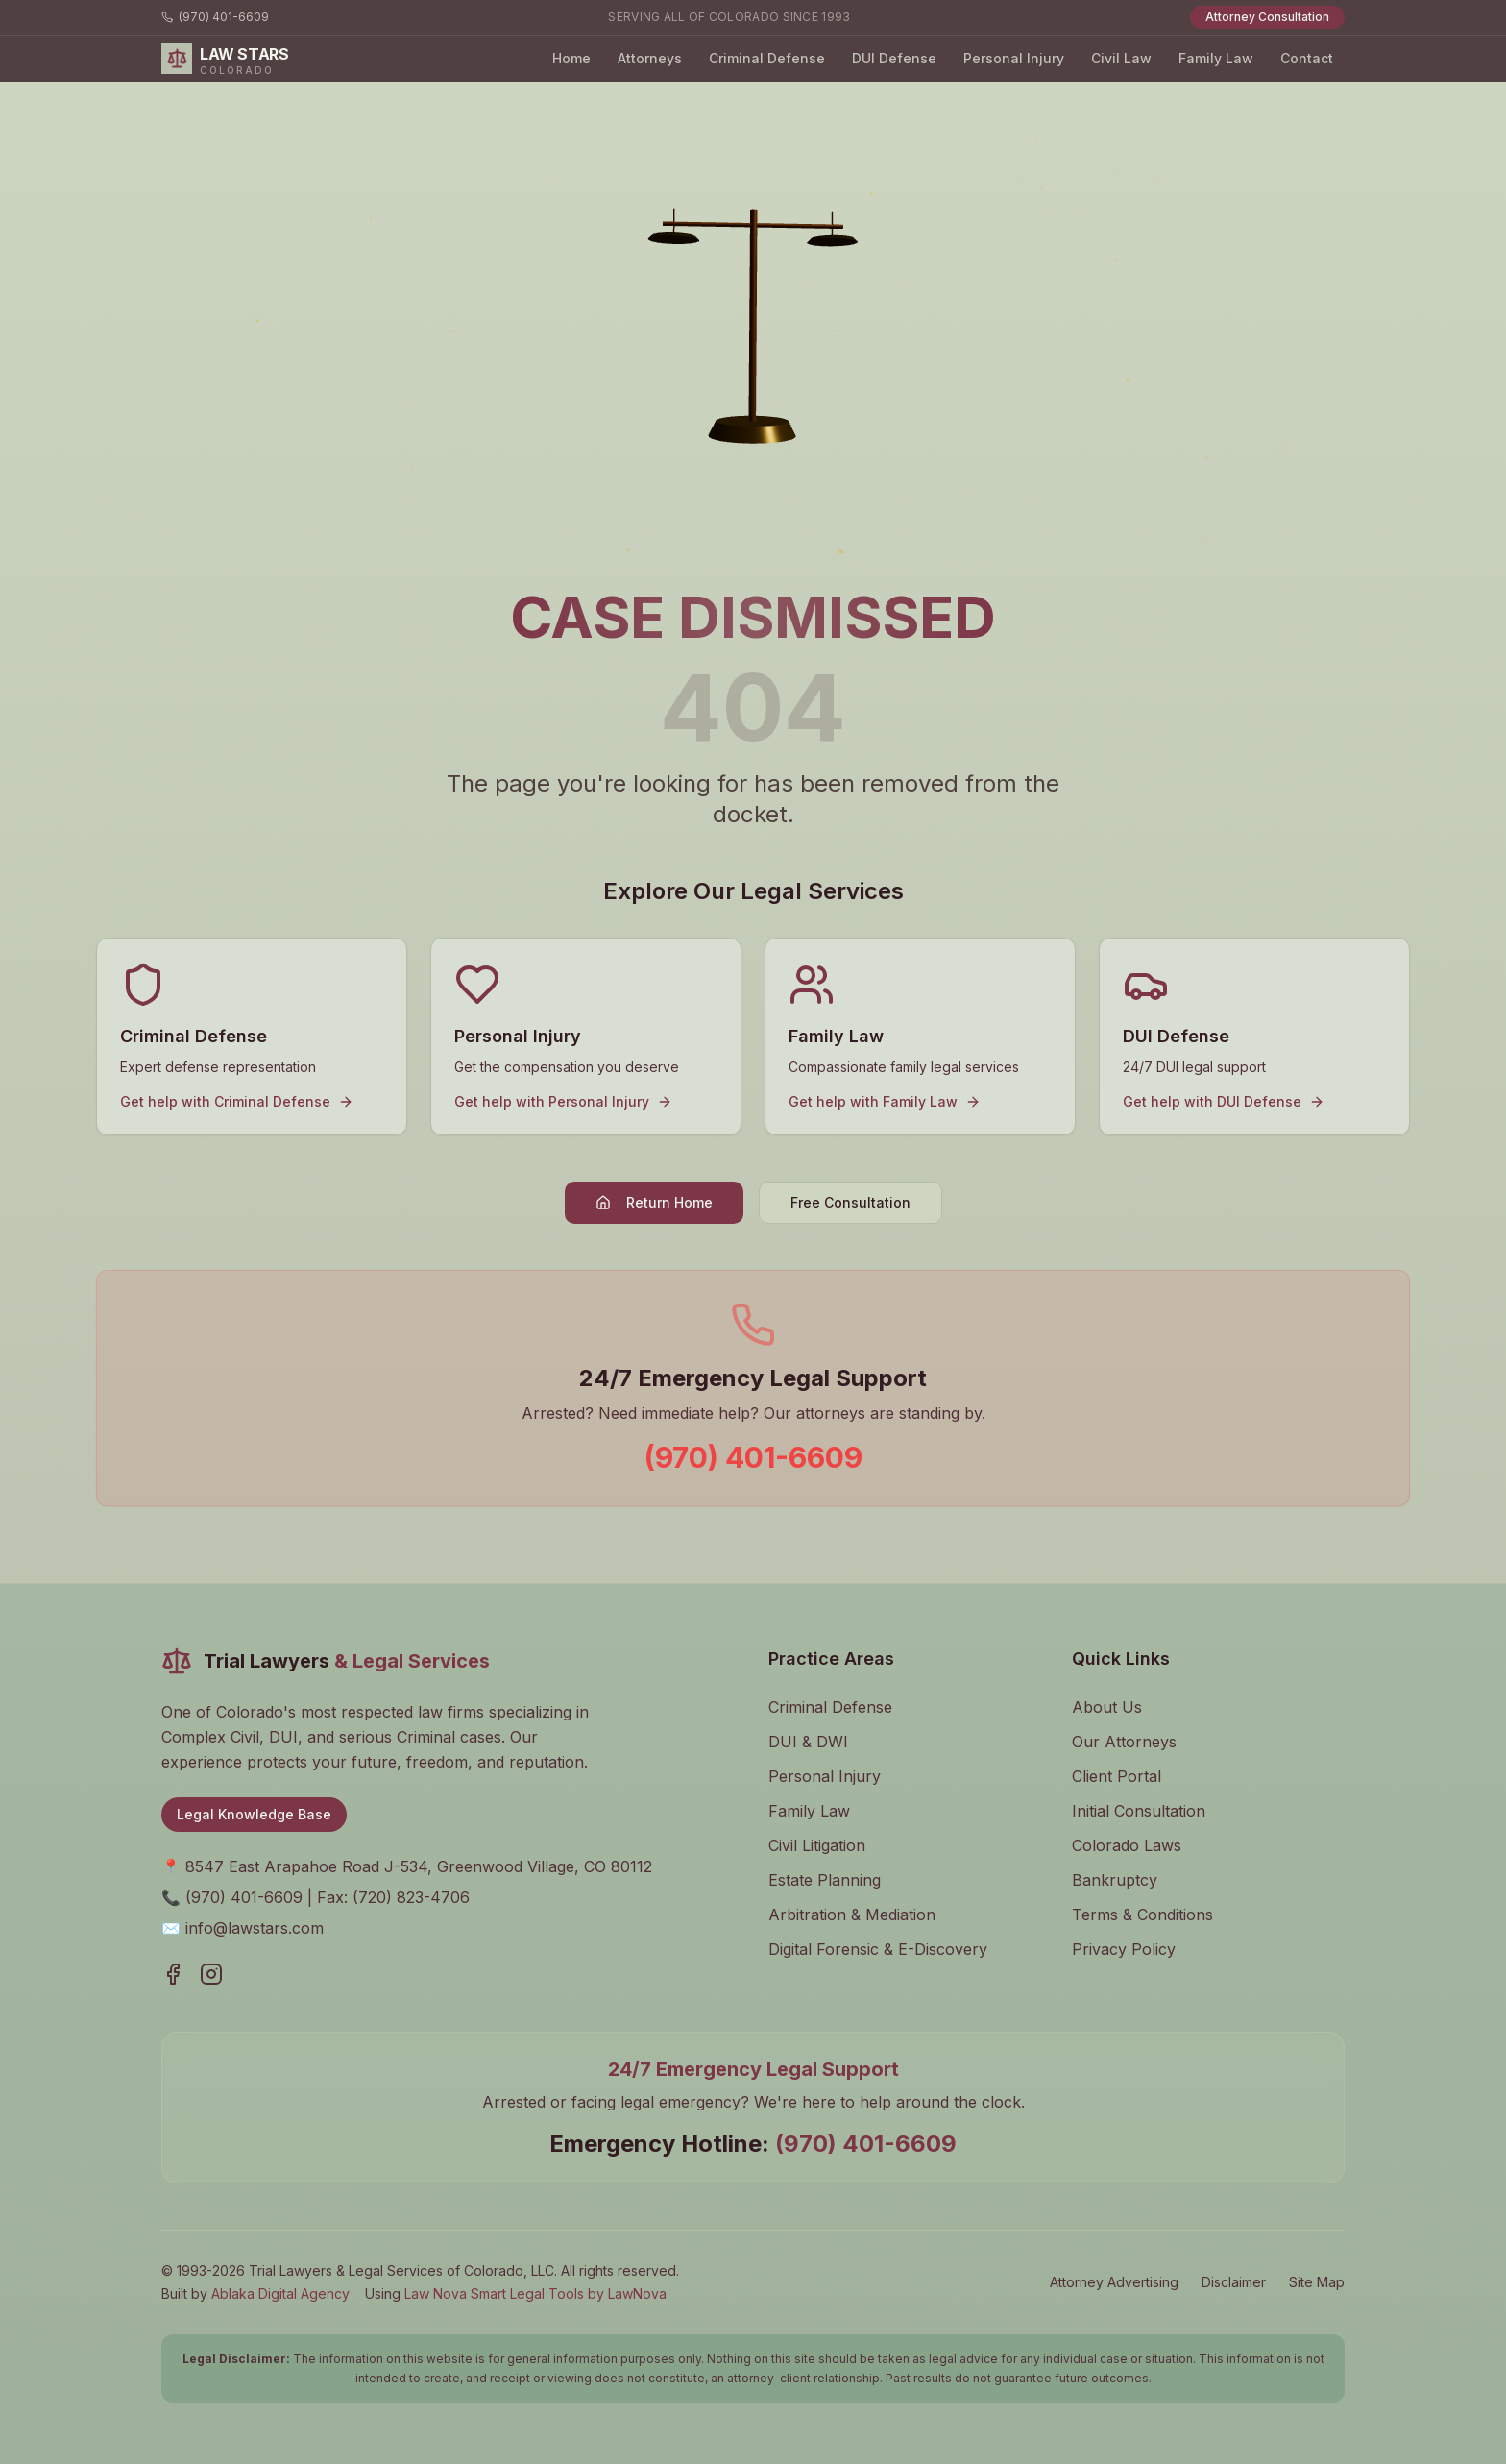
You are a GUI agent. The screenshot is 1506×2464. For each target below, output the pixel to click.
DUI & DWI (808, 1741)
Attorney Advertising (1114, 2282)
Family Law (1215, 58)
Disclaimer (1234, 2282)
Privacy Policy (1124, 1949)
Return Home (654, 1202)
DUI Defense (894, 58)
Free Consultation (850, 1202)
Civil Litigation (816, 1845)
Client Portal (1116, 1776)
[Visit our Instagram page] (211, 1974)
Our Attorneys (1124, 1741)
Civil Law (1121, 58)
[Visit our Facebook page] (172, 1974)
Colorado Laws (1126, 1845)
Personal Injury (1013, 58)
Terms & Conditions (1142, 1914)
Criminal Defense (767, 58)
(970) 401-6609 (215, 17)
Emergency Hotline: (753, 2144)
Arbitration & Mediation (851, 1914)
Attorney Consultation (1267, 17)
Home (571, 58)
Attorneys (650, 58)
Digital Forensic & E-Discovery (877, 1949)
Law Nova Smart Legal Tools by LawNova (535, 2293)
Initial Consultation (1138, 1810)
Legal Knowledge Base (254, 1814)
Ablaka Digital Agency (280, 2293)
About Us (1107, 1707)
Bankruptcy (1114, 1880)
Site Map (1317, 2282)
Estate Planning (824, 1880)
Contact (1306, 58)
